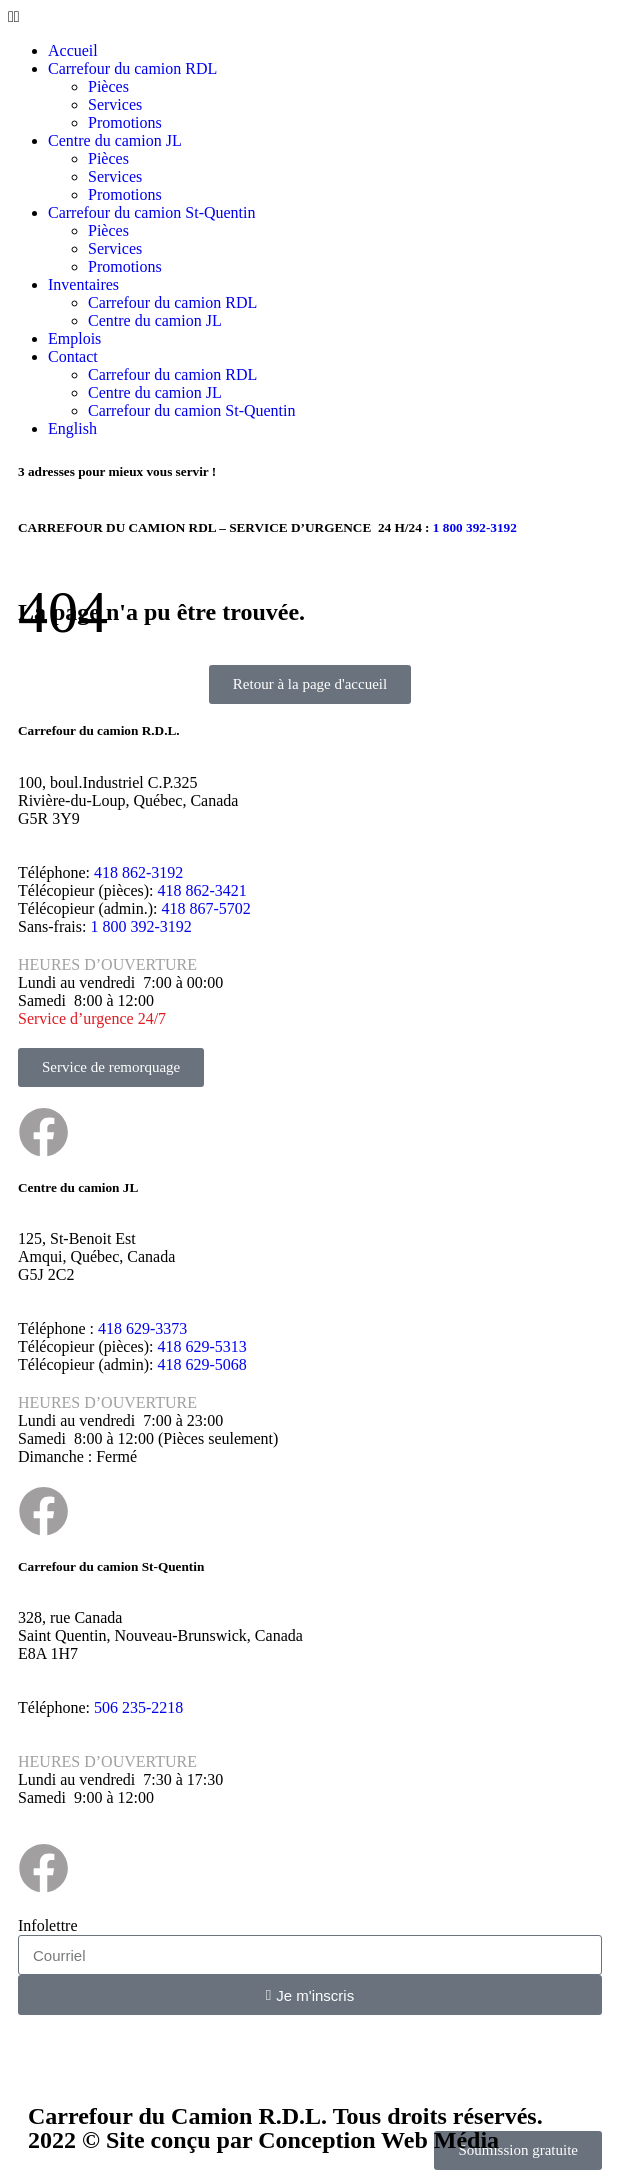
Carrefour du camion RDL (132, 68)
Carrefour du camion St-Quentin (152, 212)
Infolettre (48, 1925)
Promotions (125, 122)
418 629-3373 (142, 1328)
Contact (73, 356)
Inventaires (83, 284)
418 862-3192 (138, 872)
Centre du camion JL (115, 140)
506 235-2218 (138, 1707)
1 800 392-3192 (140, 926)
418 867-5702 (206, 908)
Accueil (73, 50)
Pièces (108, 86)
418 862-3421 (201, 890)
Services (115, 104)
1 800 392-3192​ (475, 527)
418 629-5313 (201, 1346)
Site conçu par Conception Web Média (302, 2140)
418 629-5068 (202, 1364)
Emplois (74, 338)
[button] (310, 17)
